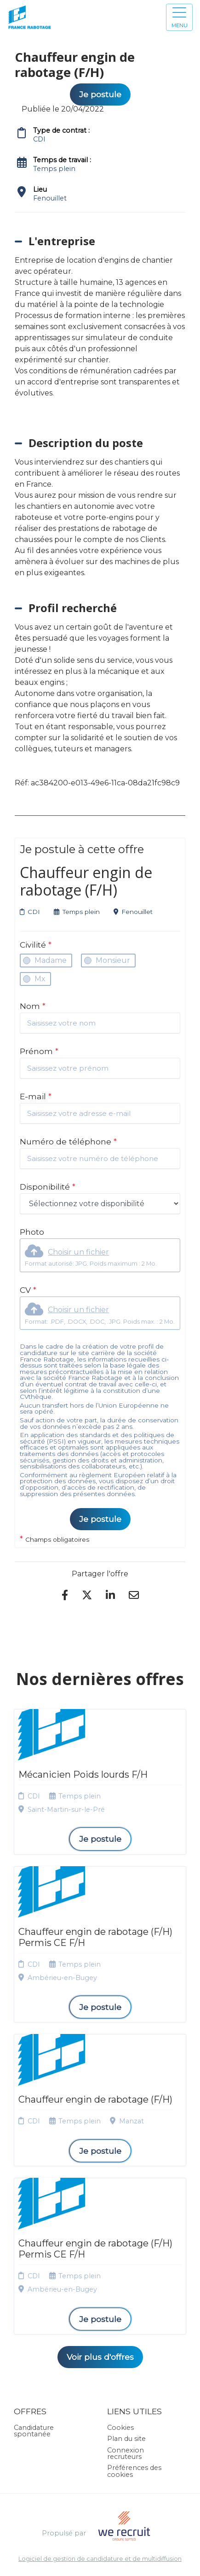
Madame (50, 960)
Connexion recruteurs (125, 2453)
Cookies (120, 2427)
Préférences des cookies (134, 2471)
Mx (40, 978)
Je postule (100, 1519)
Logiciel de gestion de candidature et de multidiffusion (100, 2559)
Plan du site (126, 2439)
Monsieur (113, 960)
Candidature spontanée (34, 2430)
